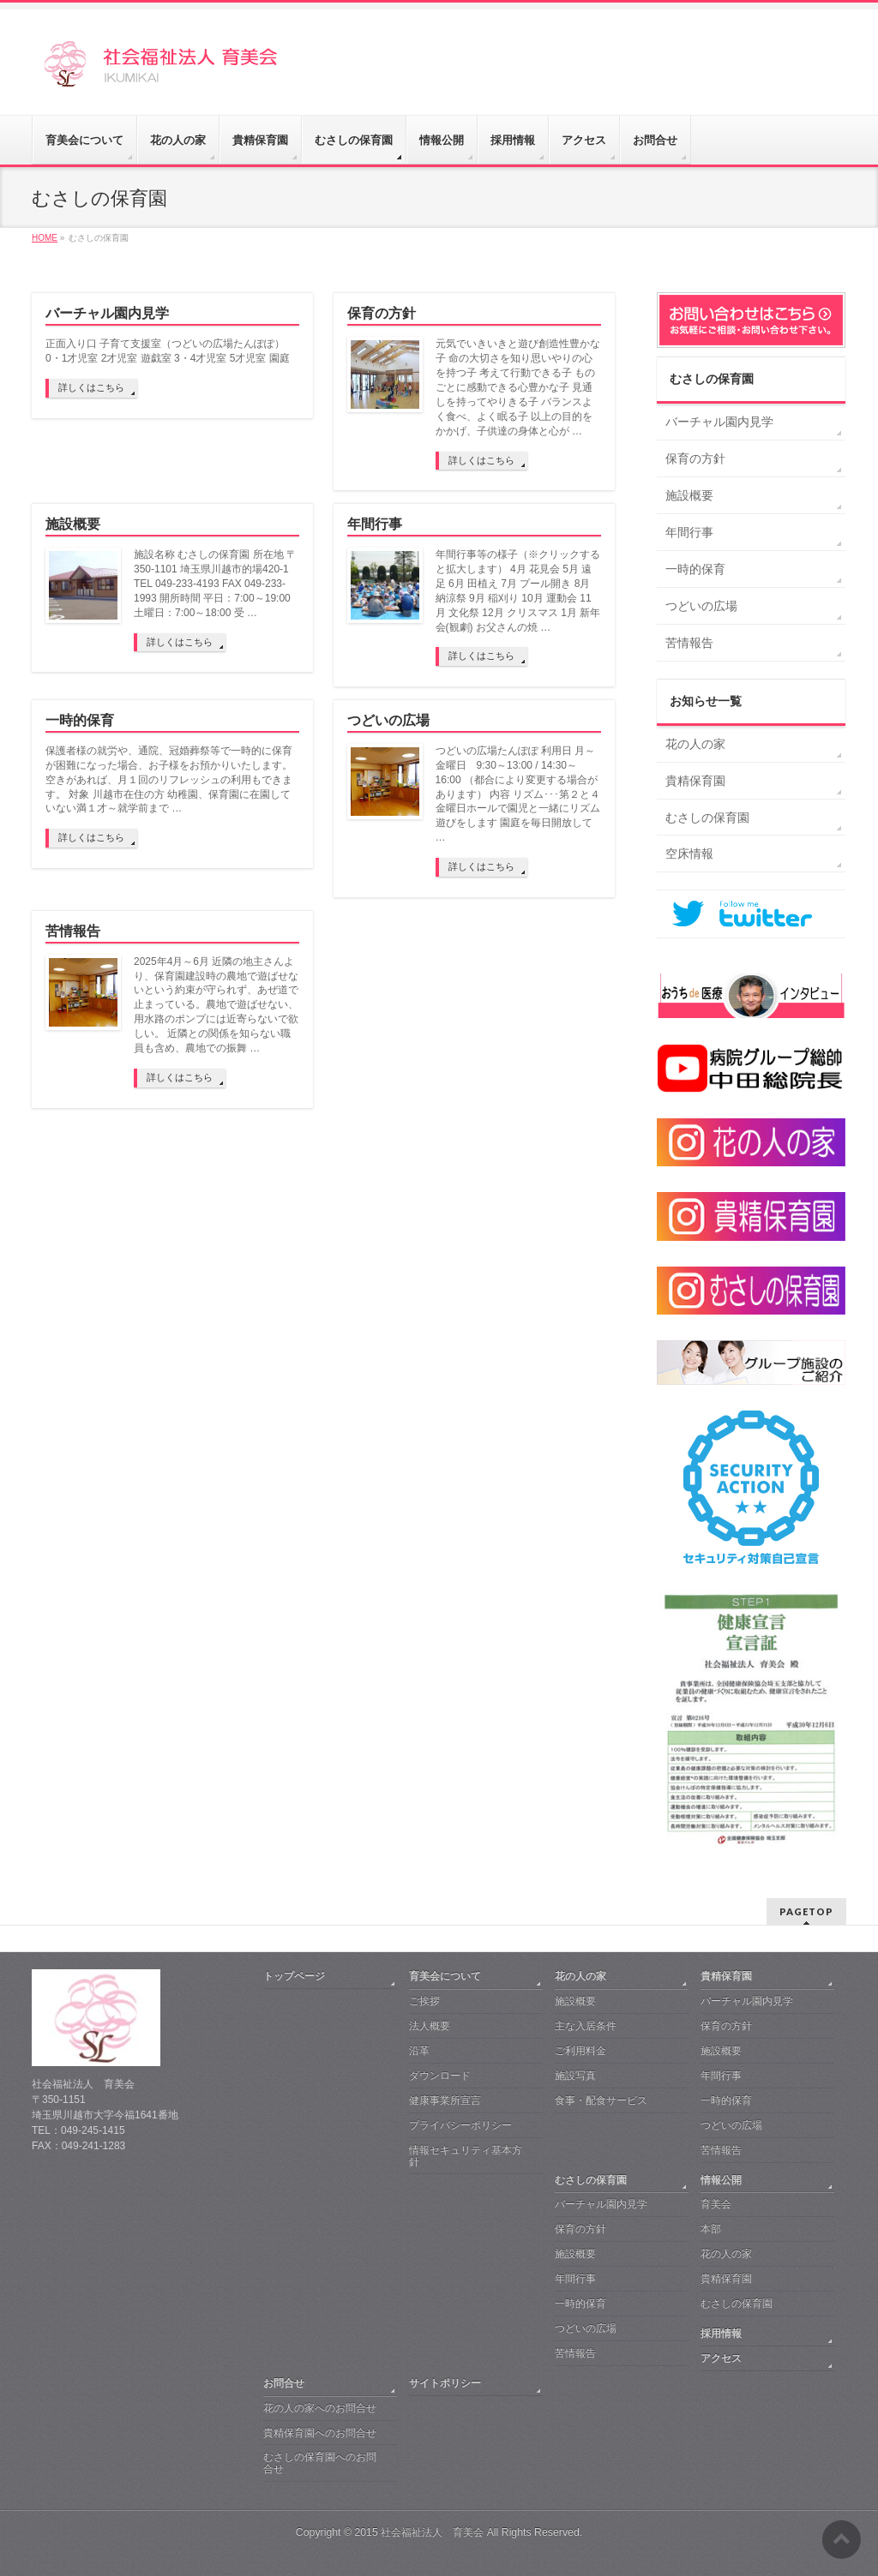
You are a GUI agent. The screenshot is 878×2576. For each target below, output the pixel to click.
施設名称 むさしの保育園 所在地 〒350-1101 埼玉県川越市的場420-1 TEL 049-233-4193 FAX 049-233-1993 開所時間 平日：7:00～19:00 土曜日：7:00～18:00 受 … (215, 583)
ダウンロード (440, 2076)
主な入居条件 (585, 2026)
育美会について (445, 1976)
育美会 (716, 2204)
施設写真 (575, 2076)
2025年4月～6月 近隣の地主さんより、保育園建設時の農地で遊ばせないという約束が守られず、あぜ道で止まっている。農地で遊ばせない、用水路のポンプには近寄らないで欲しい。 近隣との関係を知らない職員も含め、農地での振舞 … (216, 1005)
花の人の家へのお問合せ (319, 2408)
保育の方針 (381, 313)
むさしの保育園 (712, 379)
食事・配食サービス (601, 2100)
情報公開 (721, 2180)
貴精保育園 (695, 781)
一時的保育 (79, 720)
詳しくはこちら (91, 387)
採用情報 (721, 2333)
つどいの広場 (388, 720)
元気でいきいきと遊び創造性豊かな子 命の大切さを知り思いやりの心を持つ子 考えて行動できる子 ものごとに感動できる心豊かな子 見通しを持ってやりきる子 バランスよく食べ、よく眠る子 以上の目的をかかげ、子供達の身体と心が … (518, 387)
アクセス (721, 2358)
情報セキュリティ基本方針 (465, 2156)
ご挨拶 (424, 2001)
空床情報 (689, 853)
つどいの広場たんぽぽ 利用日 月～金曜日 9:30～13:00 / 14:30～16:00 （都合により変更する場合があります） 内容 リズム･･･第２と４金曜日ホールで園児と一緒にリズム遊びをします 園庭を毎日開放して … (518, 794)
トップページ (294, 1976)
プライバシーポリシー (460, 2125)
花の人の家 (695, 744)
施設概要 (72, 524)
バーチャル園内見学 (107, 313)
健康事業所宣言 (445, 2100)
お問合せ (283, 2383)
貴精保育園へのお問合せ (319, 2433)
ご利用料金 (580, 2051)
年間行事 (374, 524)
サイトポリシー (445, 2383)
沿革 (419, 2051)
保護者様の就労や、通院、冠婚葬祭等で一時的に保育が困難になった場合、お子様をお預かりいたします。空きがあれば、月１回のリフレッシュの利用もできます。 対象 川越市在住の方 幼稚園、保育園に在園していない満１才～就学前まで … (168, 780)
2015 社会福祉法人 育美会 (419, 2532)
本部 (711, 2229)
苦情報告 (72, 931)
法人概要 (429, 2026)
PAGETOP (806, 1911)
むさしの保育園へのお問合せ (319, 2463)
